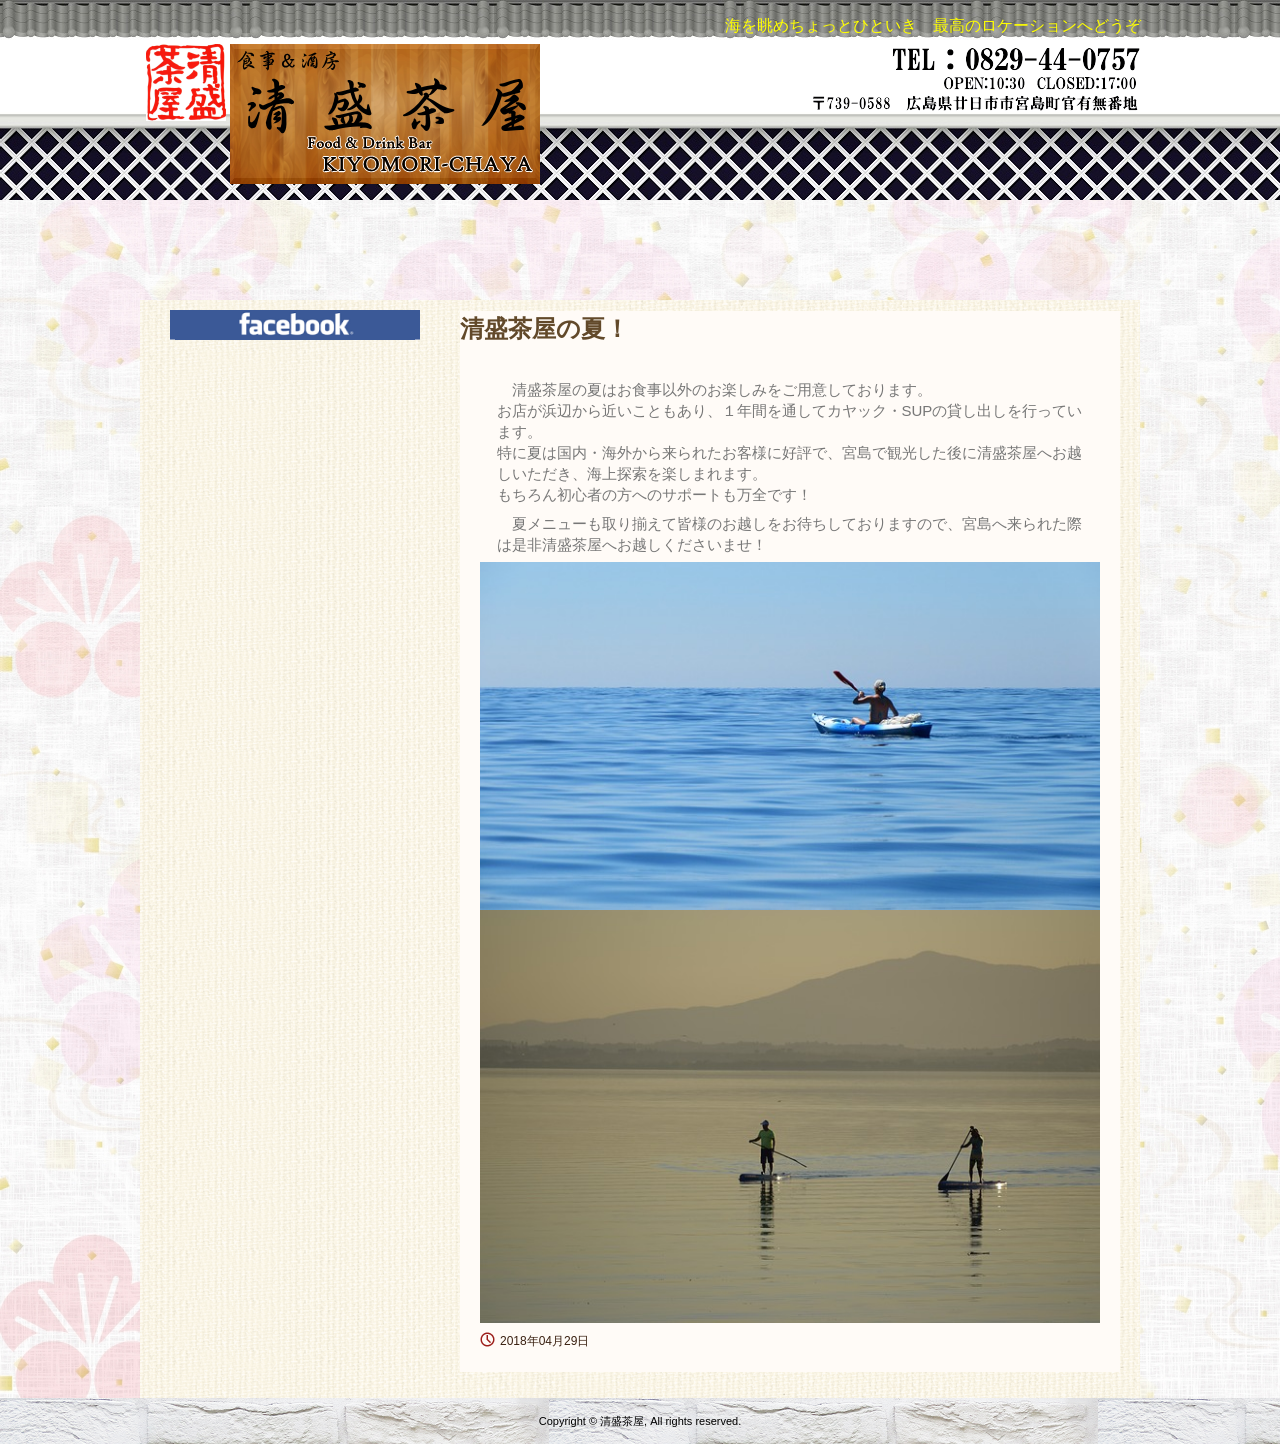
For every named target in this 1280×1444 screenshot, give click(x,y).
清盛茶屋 (340, 114)
